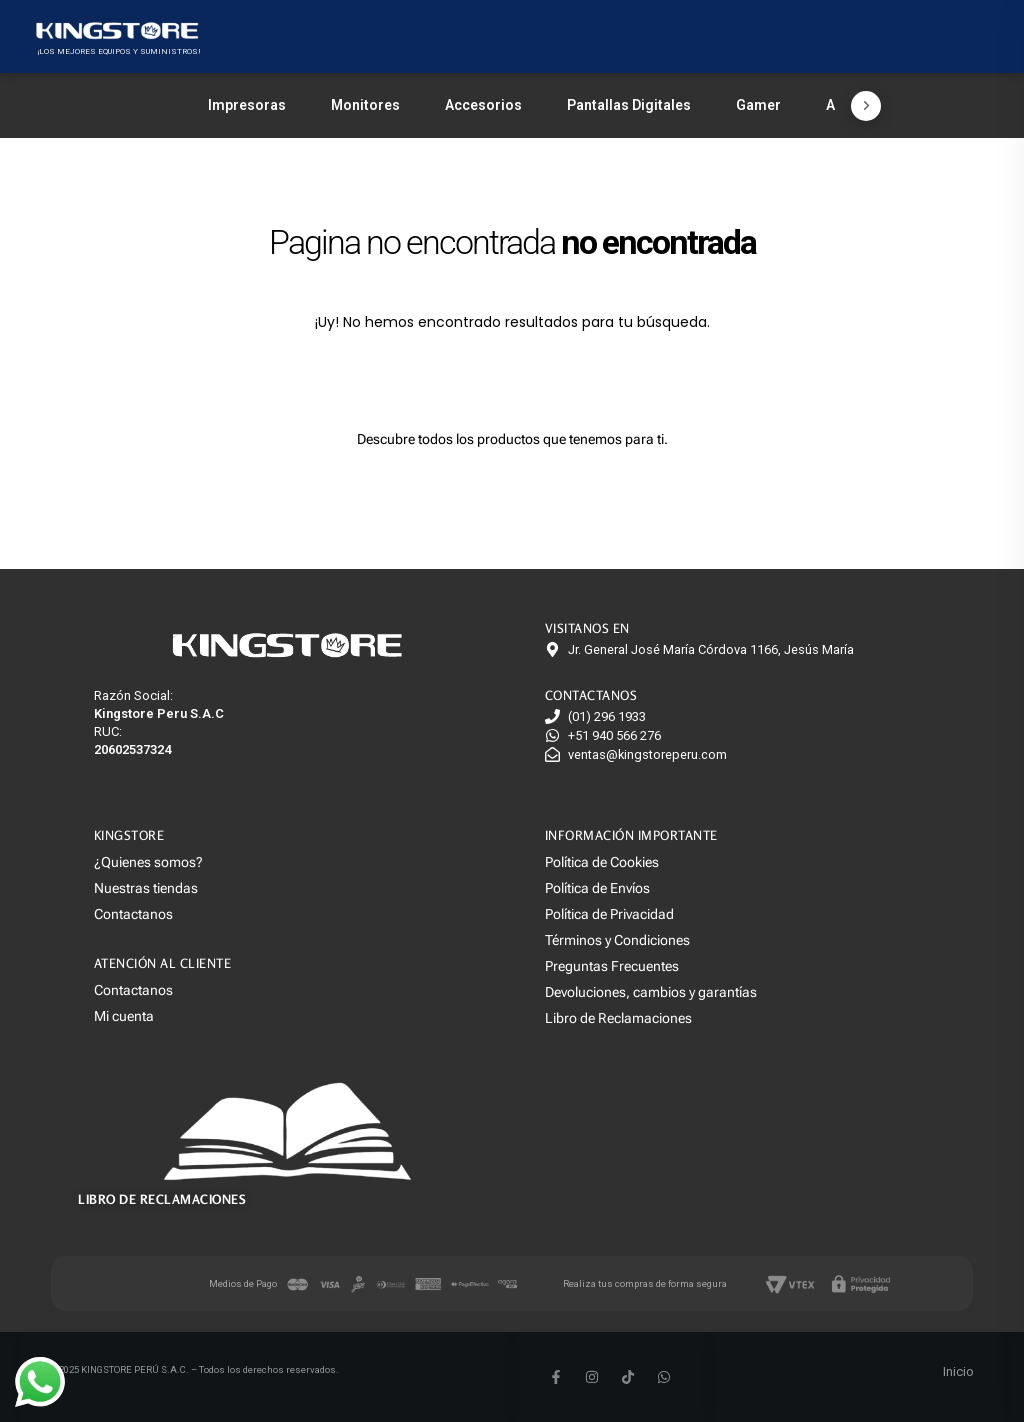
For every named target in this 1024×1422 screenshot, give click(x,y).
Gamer (758, 105)
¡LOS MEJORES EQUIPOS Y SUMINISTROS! (119, 51)
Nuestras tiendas (146, 888)
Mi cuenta (124, 1016)
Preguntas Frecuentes (612, 966)
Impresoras (247, 105)
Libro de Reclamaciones (618, 1018)
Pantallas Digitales (629, 105)
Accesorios (483, 105)
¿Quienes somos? (148, 862)
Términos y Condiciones (617, 940)
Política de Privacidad (609, 914)
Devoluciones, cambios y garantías (651, 992)
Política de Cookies (602, 862)
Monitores (365, 105)
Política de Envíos (597, 888)
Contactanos (133, 914)
